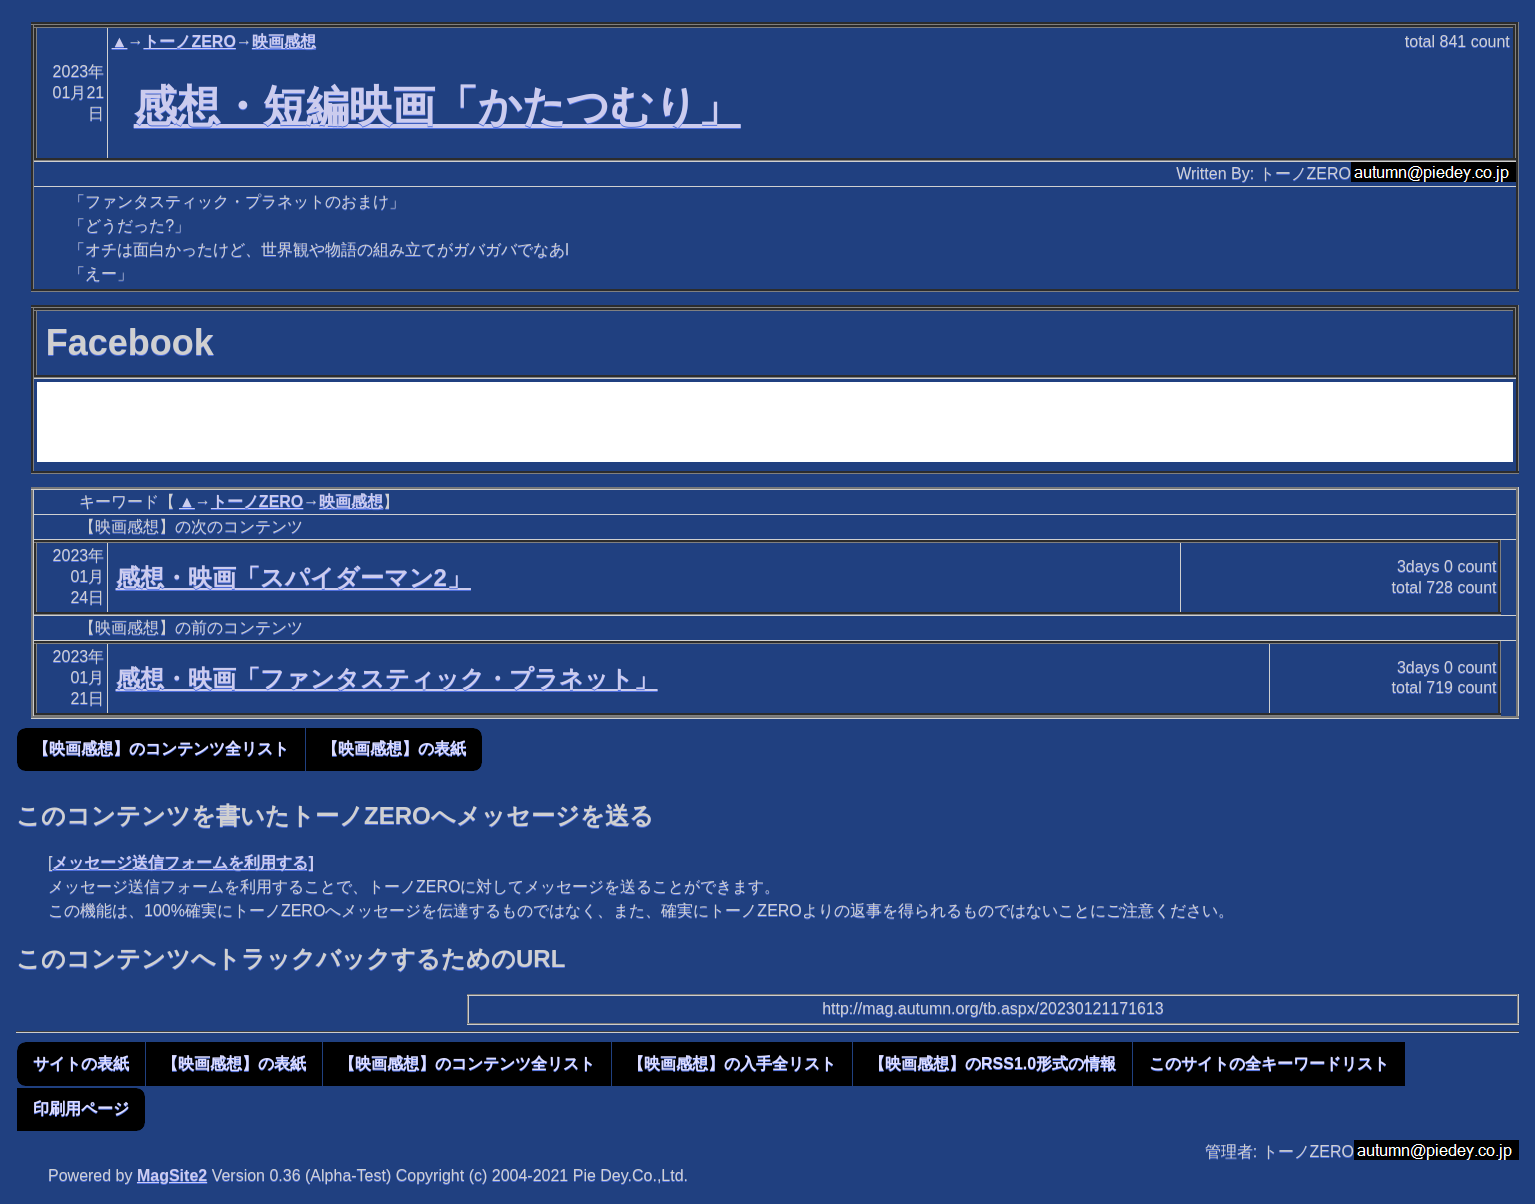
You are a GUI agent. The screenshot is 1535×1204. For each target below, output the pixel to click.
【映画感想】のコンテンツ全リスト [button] (161, 748)
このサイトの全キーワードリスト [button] (1269, 1063)
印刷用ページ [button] (81, 1108)
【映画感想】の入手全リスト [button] (732, 1063)
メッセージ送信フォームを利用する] (182, 862)
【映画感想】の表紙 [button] (394, 748)
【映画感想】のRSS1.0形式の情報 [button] (992, 1063)
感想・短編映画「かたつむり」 (437, 106)
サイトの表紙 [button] (81, 1063)
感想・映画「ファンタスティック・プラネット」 (387, 678)
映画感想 (284, 41)
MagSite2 (172, 1175)
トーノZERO (189, 41)
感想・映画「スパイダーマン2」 (293, 577)
